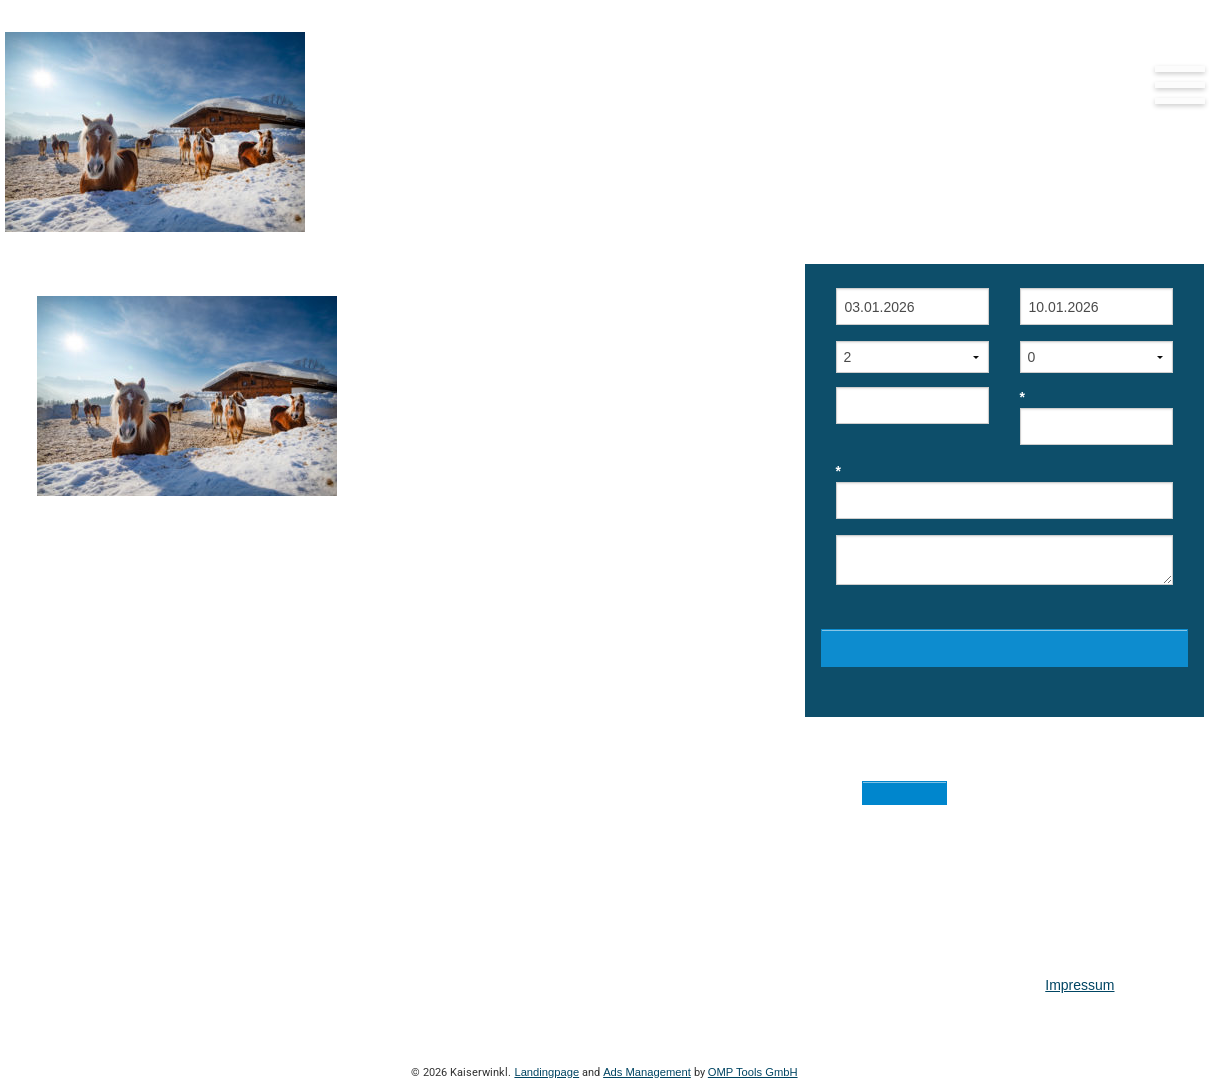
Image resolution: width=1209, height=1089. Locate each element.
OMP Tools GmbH (753, 1072)
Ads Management (647, 1072)
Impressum (1079, 985)
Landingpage (546, 1072)
